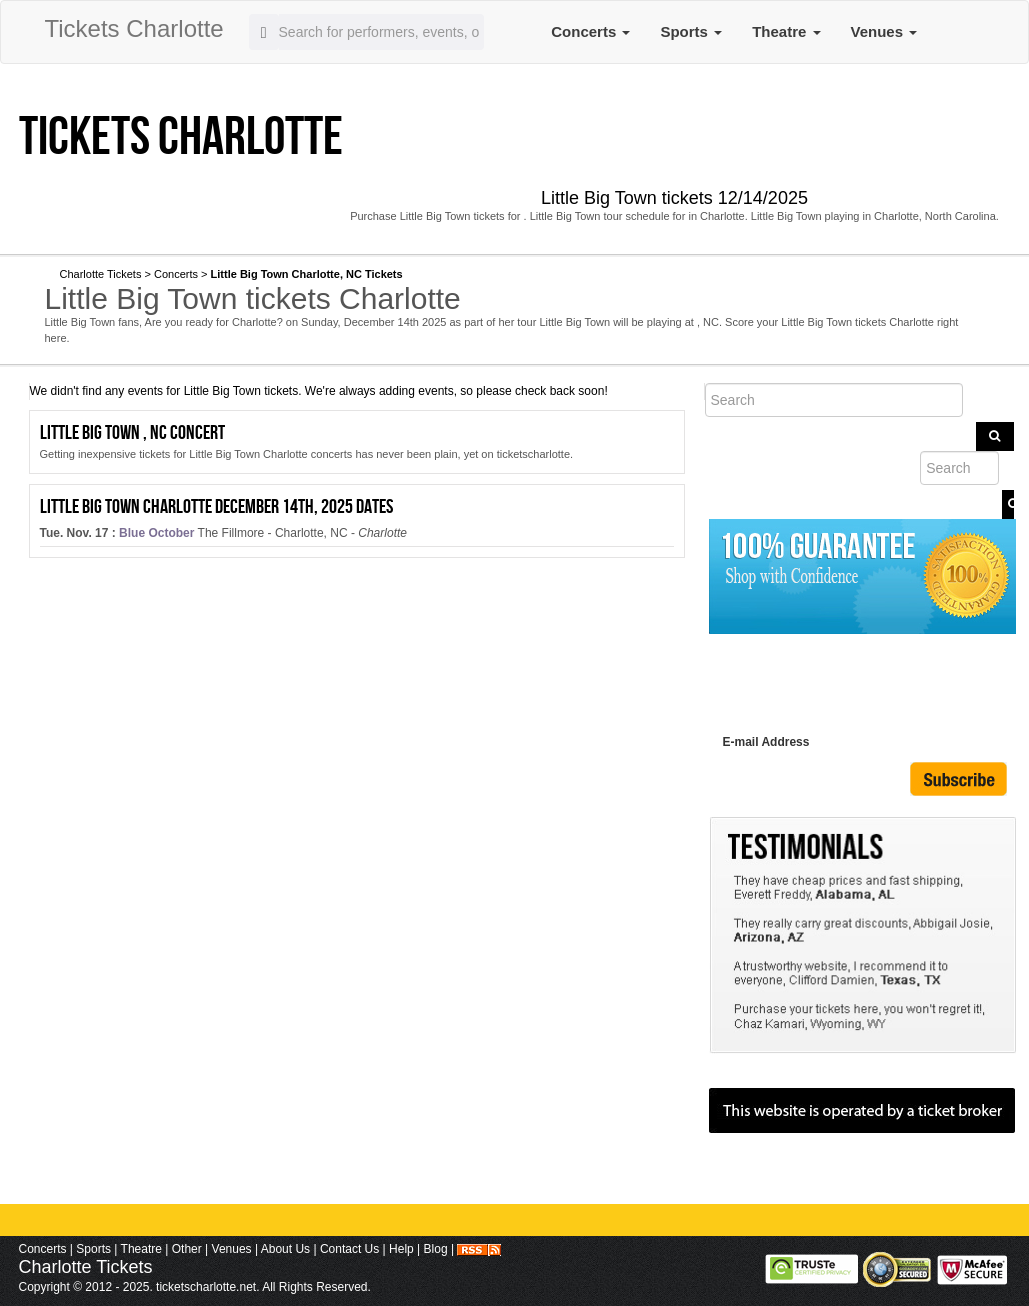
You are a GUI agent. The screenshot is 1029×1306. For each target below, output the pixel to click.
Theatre (786, 31)
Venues (884, 31)
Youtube (533, 237)
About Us (285, 1249)
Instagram (681, 237)
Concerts (590, 31)
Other (187, 1249)
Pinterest (602, 237)
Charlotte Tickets (101, 274)
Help (401, 1249)
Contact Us (349, 1249)
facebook (376, 237)
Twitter (456, 237)
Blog (436, 1249)
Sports (691, 31)
